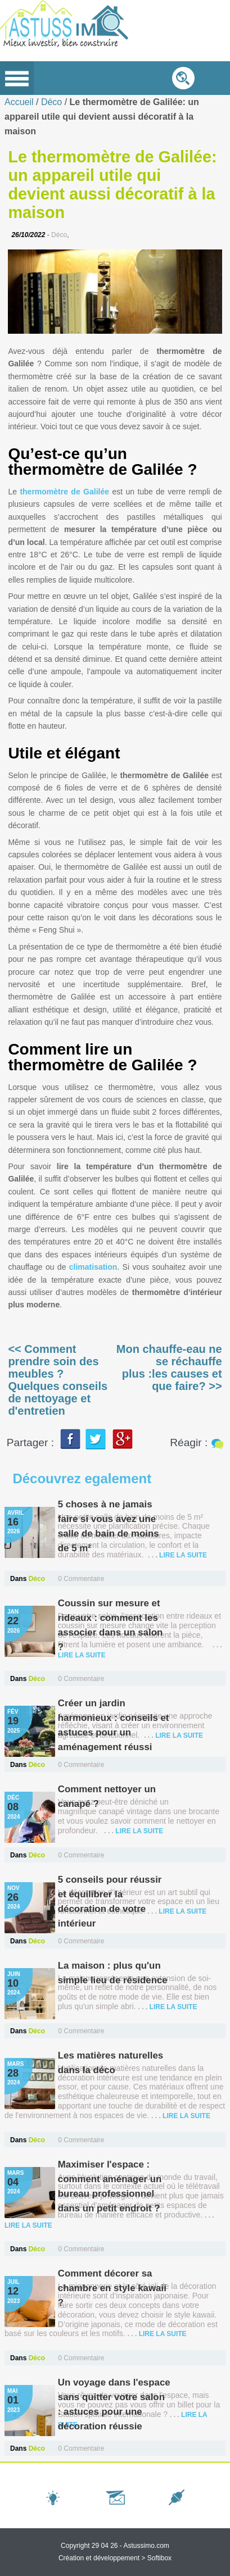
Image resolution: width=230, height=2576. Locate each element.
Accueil (19, 102)
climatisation (93, 1266)
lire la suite (183, 1555)
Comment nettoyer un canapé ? (107, 1796)
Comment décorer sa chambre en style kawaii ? (113, 2288)
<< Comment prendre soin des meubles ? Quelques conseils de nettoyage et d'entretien (57, 1380)
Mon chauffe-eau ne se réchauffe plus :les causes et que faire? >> (169, 1367)
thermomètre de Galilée (64, 491)
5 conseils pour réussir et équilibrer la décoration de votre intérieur (110, 1901)
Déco (53, 102)
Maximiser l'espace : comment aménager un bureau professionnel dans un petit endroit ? (110, 2186)
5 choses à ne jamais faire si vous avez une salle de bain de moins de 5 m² (109, 1526)
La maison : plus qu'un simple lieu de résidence (113, 1973)
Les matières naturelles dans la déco (111, 2062)
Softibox (159, 2558)
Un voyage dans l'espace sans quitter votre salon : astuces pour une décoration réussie (105, 2411)
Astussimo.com (146, 2546)
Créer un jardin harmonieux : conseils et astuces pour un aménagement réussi (114, 1725)
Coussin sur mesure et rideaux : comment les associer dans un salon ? (111, 1625)
